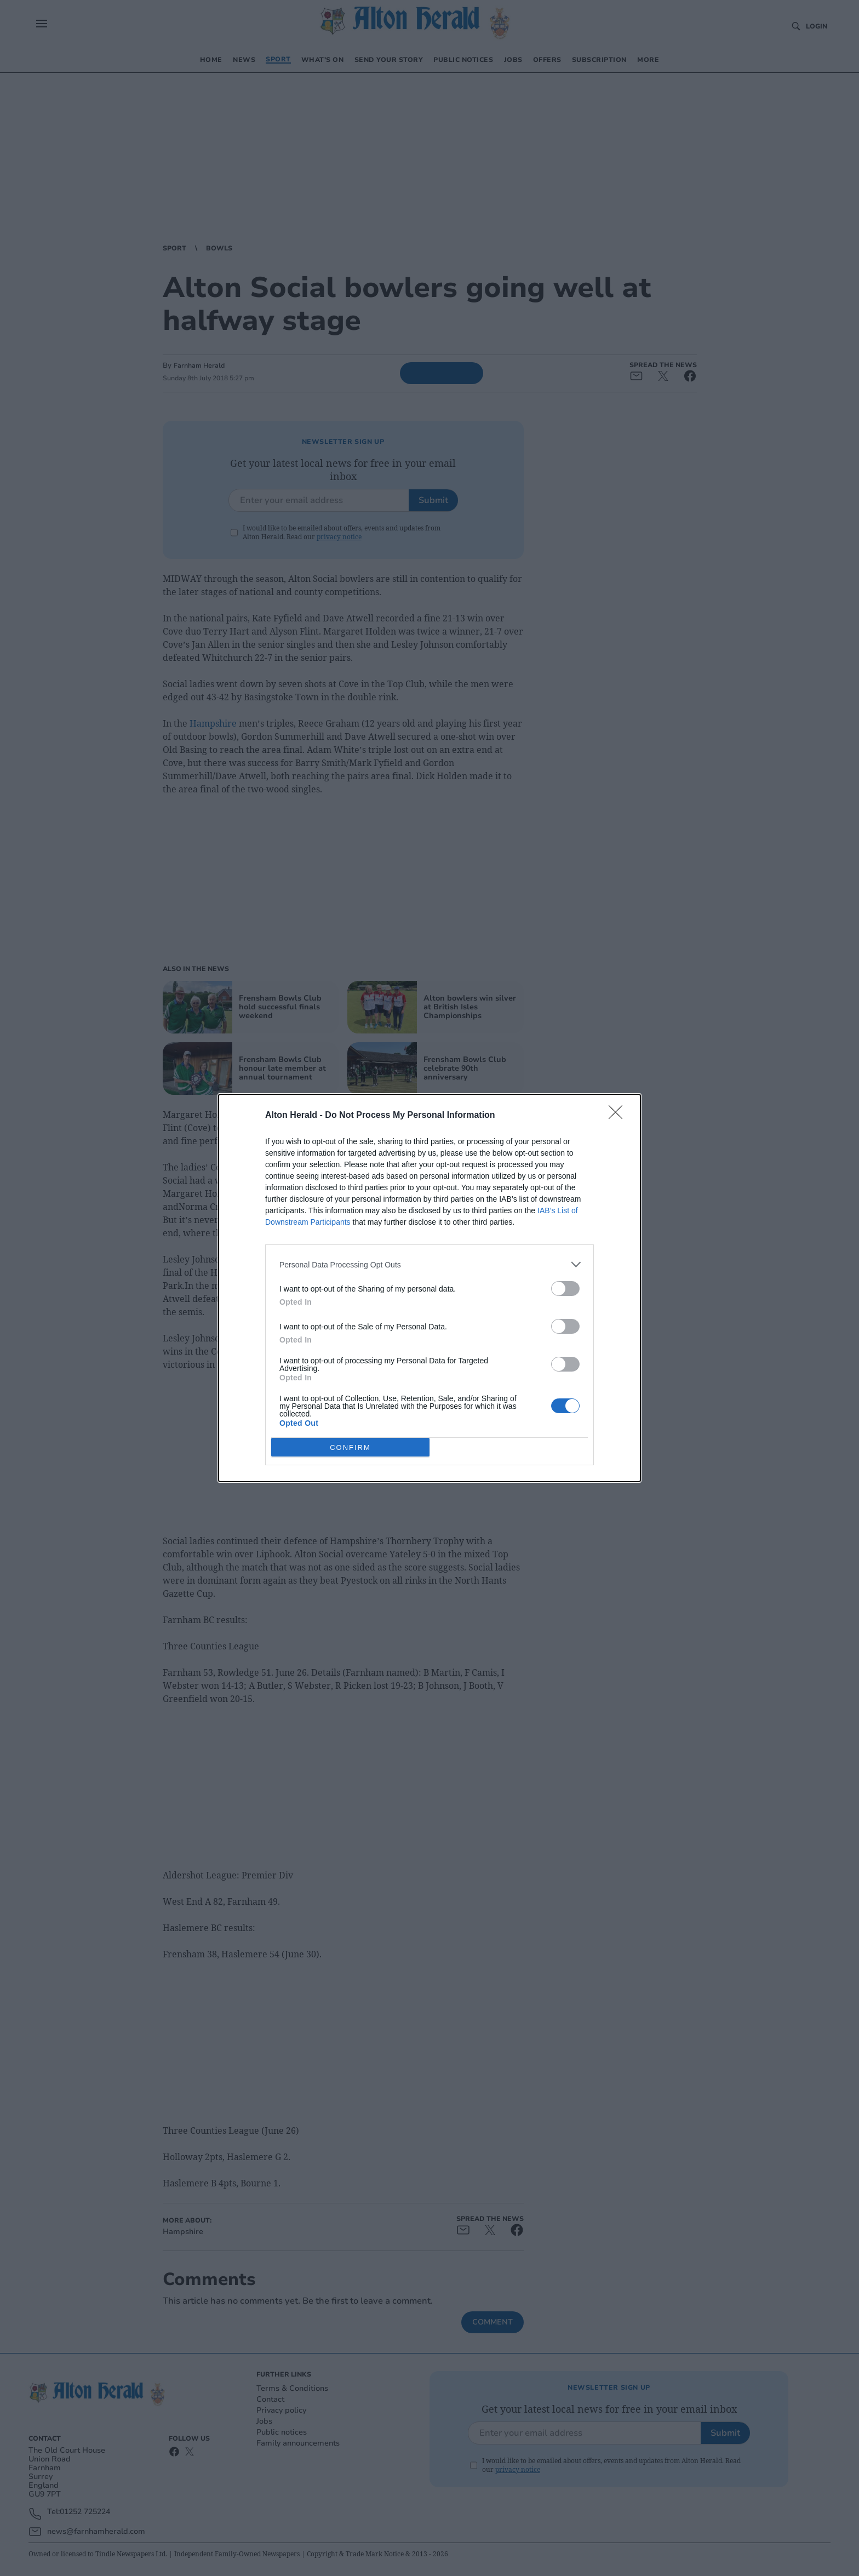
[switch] (565, 1288)
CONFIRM (350, 1447)
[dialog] (429, 1288)
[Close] (619, 1115)
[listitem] (429, 1264)
